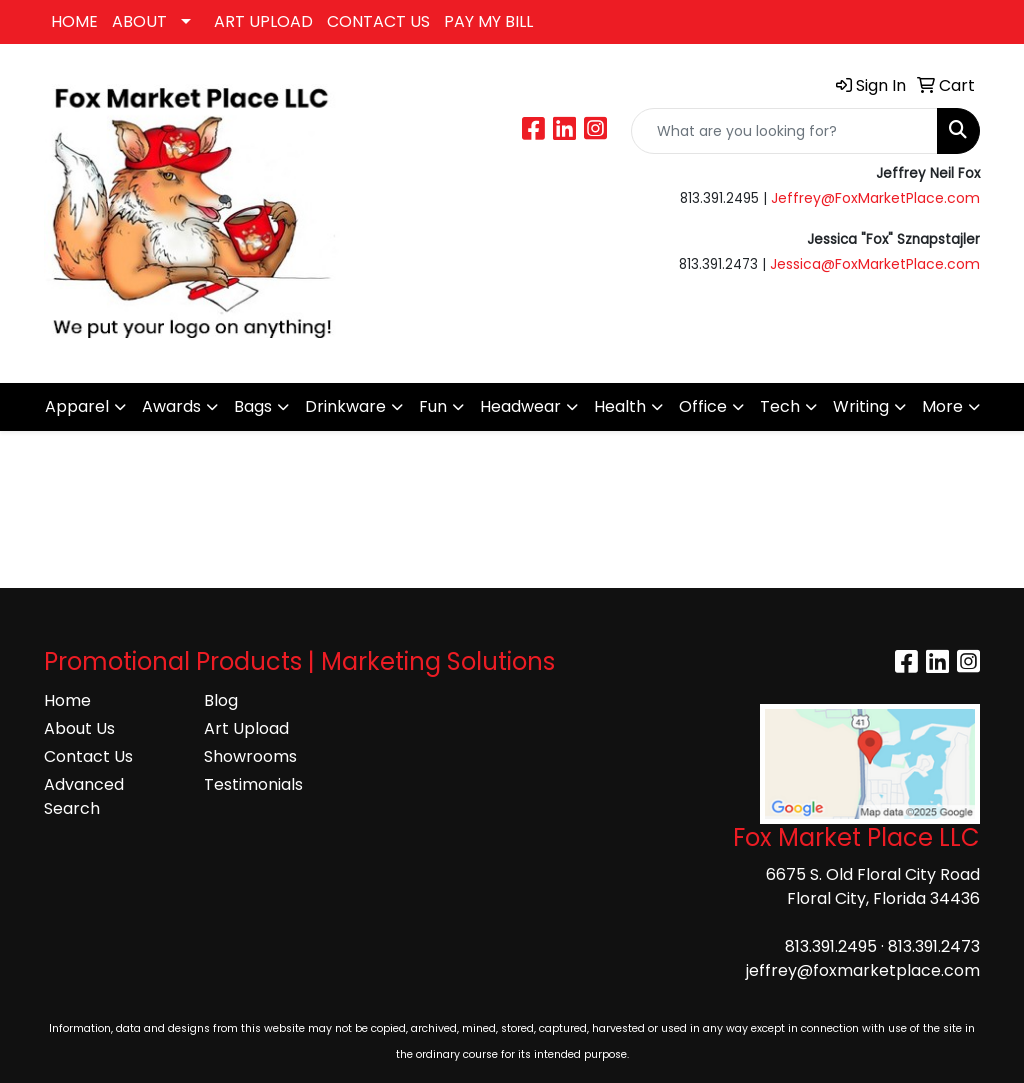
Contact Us (88, 756)
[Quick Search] (784, 131)
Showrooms (250, 756)
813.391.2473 (934, 946)
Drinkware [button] (345, 406)
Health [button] (620, 406)
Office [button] (703, 406)
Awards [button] (171, 406)
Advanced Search (84, 796)
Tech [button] (780, 406)
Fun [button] (433, 406)
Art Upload (246, 728)
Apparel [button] (77, 406)
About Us (79, 728)
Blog (221, 700)
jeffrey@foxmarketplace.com (863, 970)
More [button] (942, 406)
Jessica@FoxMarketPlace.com (875, 264)
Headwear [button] (520, 406)
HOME (74, 21)
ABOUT (139, 21)
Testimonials (253, 784)
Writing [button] (861, 406)
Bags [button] (253, 406)
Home (67, 700)
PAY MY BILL (488, 21)
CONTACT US (378, 21)
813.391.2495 (831, 946)
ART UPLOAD (263, 21)
